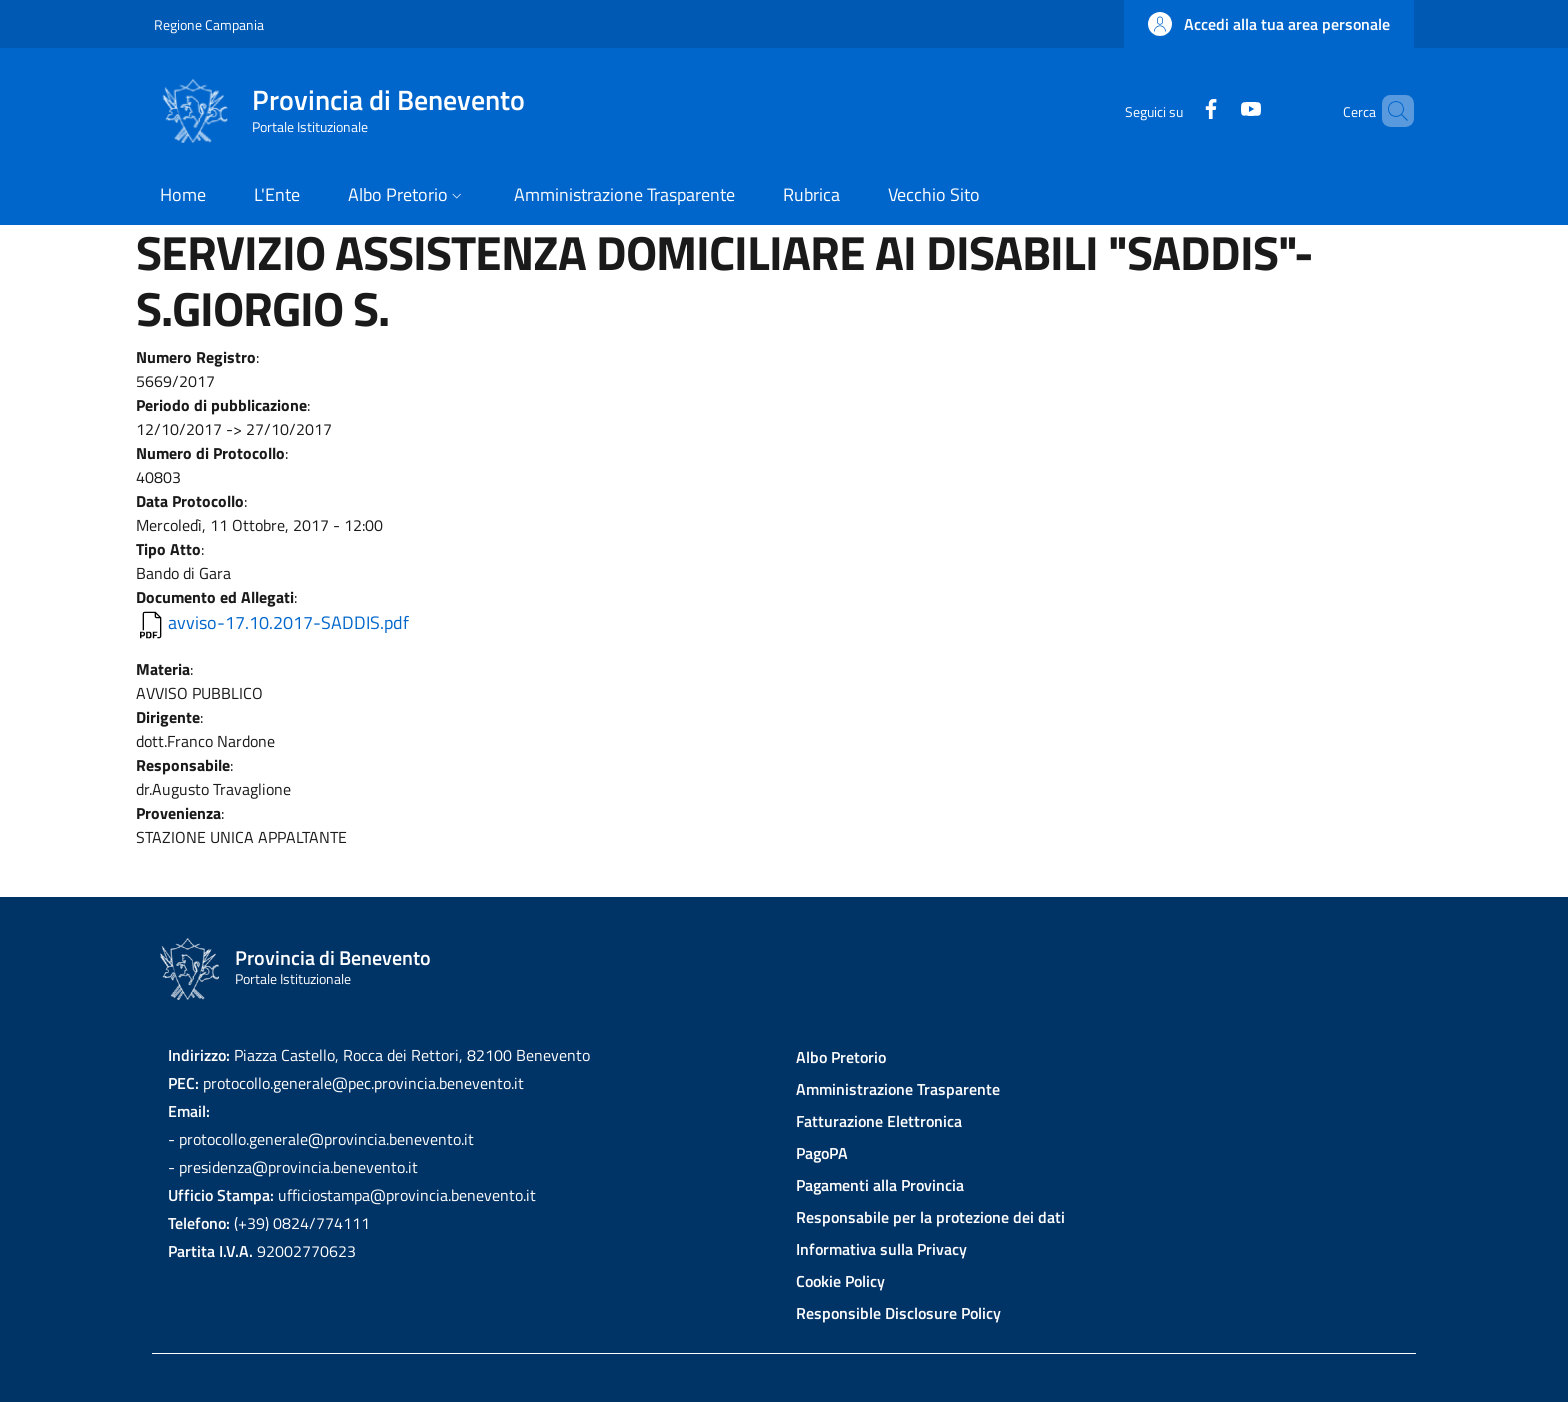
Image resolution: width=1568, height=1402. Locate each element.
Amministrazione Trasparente (898, 1089)
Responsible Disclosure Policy (898, 1313)
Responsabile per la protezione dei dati (930, 1217)
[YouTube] (1217, 110)
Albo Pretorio (841, 1057)
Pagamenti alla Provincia (880, 1185)
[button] (1269, 24)
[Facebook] (1177, 110)
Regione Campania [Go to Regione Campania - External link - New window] (209, 24)
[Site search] (1390, 111)
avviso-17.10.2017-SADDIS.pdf (288, 622)
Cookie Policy (840, 1281)
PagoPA (822, 1153)
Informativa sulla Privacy (881, 1249)
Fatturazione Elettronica (879, 1121)
